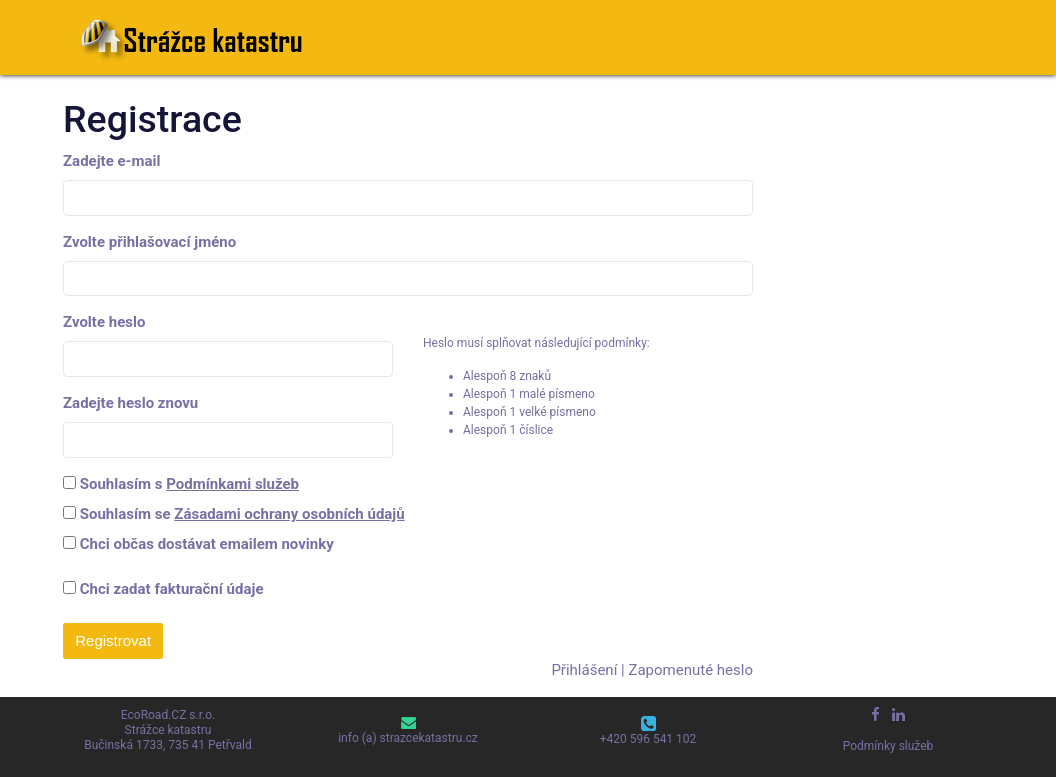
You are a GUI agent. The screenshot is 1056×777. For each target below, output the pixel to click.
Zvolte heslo (104, 322)
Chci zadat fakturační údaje (163, 589)
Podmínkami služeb (232, 484)
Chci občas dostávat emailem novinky (207, 544)
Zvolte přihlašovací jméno (149, 242)
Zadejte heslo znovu (130, 403)
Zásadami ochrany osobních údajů (289, 514)
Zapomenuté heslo (690, 670)
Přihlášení (584, 670)
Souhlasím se (242, 514)
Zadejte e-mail (111, 161)
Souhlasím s (189, 484)
